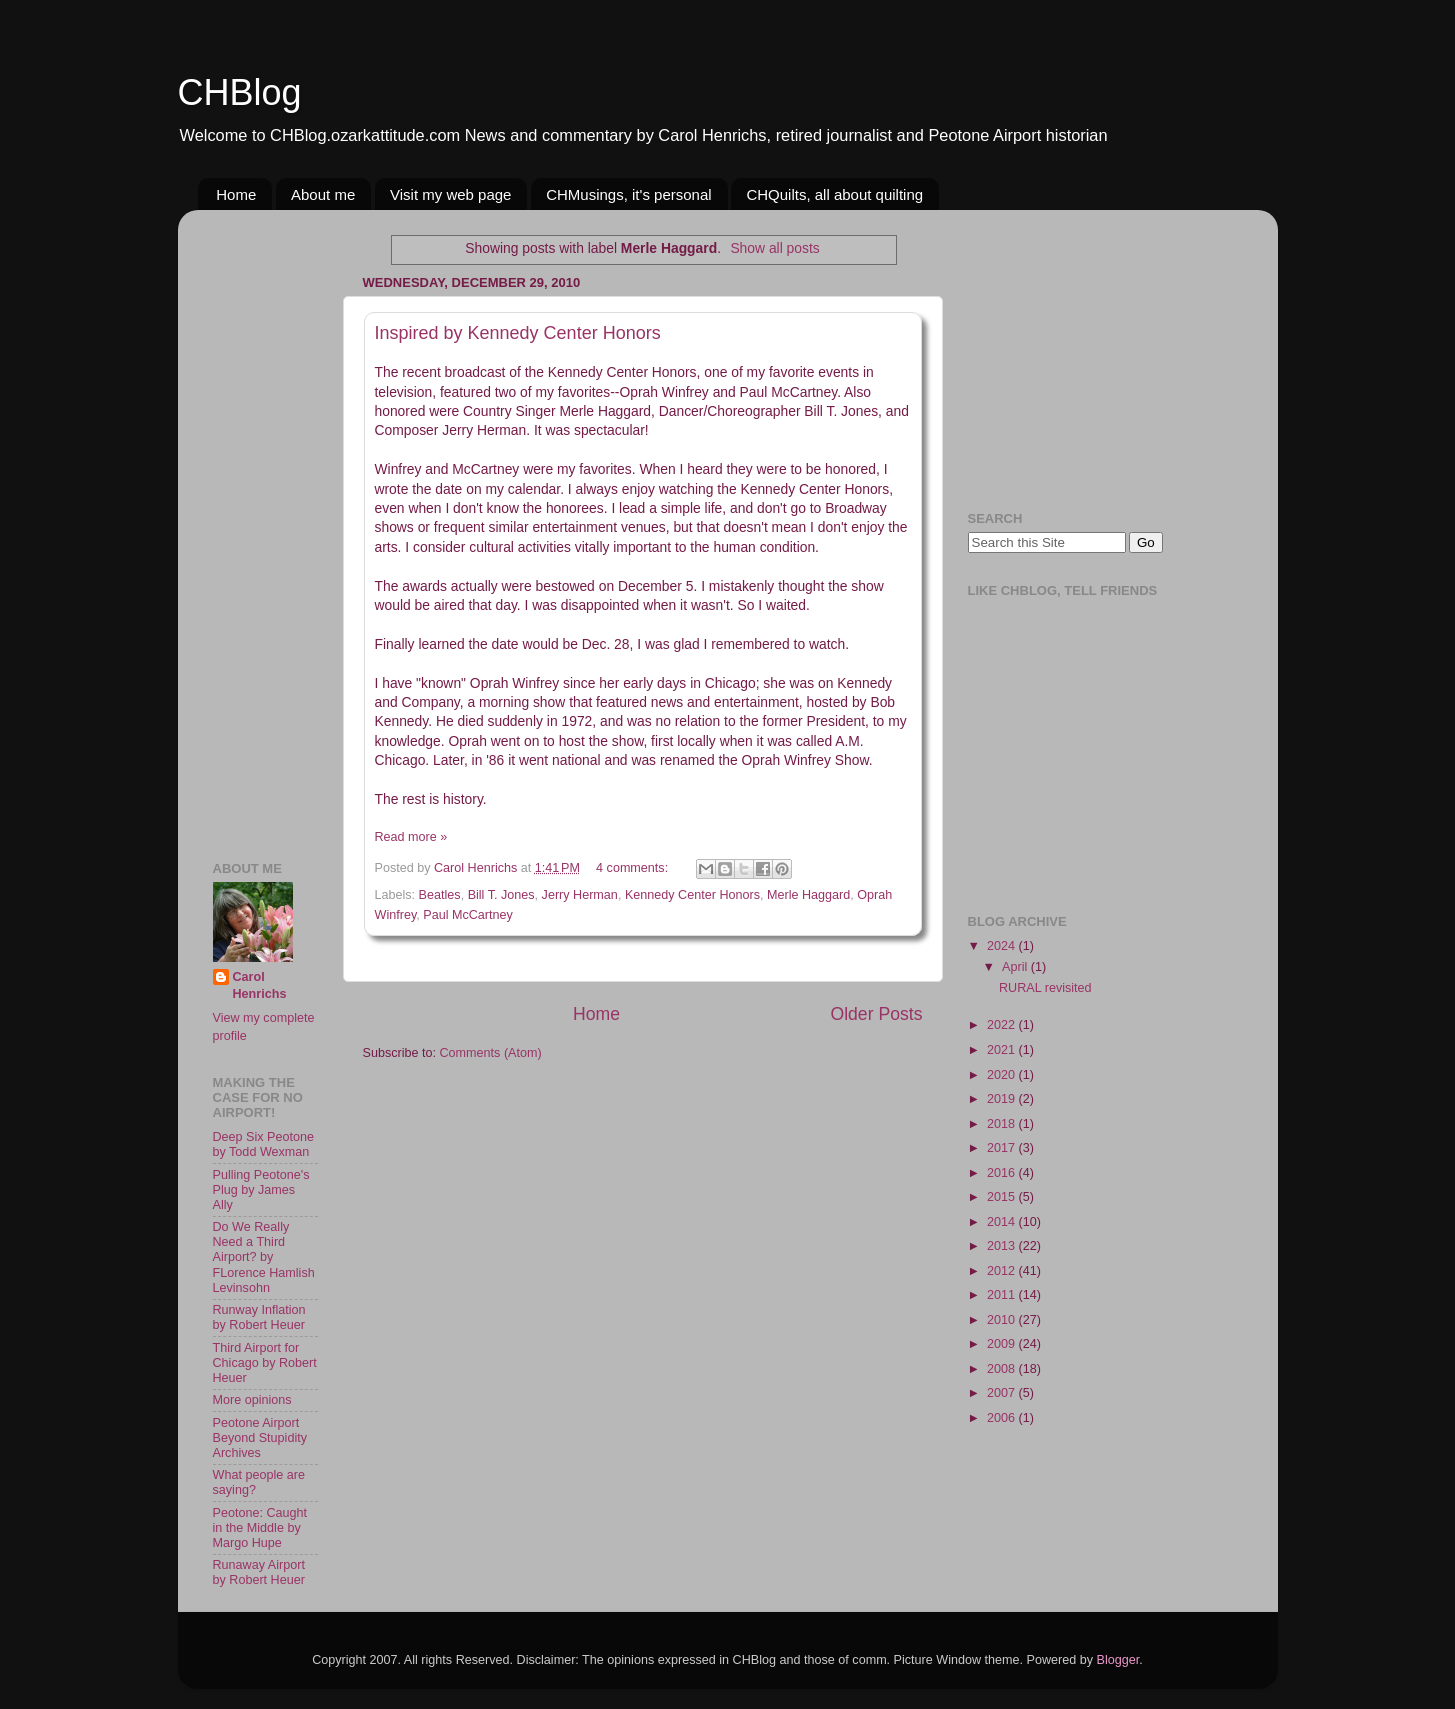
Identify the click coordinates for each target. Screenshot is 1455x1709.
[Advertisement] (273, 525)
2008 (1003, 1369)
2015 (1003, 1197)
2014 (1003, 1222)
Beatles (440, 895)
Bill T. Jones (501, 895)
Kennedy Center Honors (692, 895)
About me (323, 194)
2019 (1003, 1099)
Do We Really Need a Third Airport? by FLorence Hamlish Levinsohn (264, 1257)
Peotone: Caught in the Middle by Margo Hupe (260, 1528)
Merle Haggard (808, 895)
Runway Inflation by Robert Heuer (259, 1317)
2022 (1003, 1025)
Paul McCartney (468, 915)
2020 (1003, 1075)
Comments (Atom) (491, 1053)
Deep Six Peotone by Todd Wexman (264, 1144)
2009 (1003, 1344)
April (1016, 967)
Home (236, 194)
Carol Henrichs (260, 986)
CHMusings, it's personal (628, 194)
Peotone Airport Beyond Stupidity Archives (260, 1438)
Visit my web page (450, 194)
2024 (1003, 946)
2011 (1003, 1295)
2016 (1003, 1173)
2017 (1003, 1148)
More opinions (252, 1400)
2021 (1003, 1050)
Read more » (411, 837)
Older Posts (876, 1014)
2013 (1003, 1246)
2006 (1003, 1418)
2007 (1003, 1393)
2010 (1003, 1320)
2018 (1003, 1124)
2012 (1003, 1271)
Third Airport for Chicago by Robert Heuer (265, 1363)
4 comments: (634, 868)
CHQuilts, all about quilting (834, 194)
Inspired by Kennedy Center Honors (518, 333)
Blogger (1118, 1660)
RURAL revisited (1045, 988)
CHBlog (240, 92)
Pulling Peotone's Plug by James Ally (261, 1190)
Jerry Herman (580, 895)
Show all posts (774, 248)
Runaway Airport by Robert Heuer (259, 1572)
